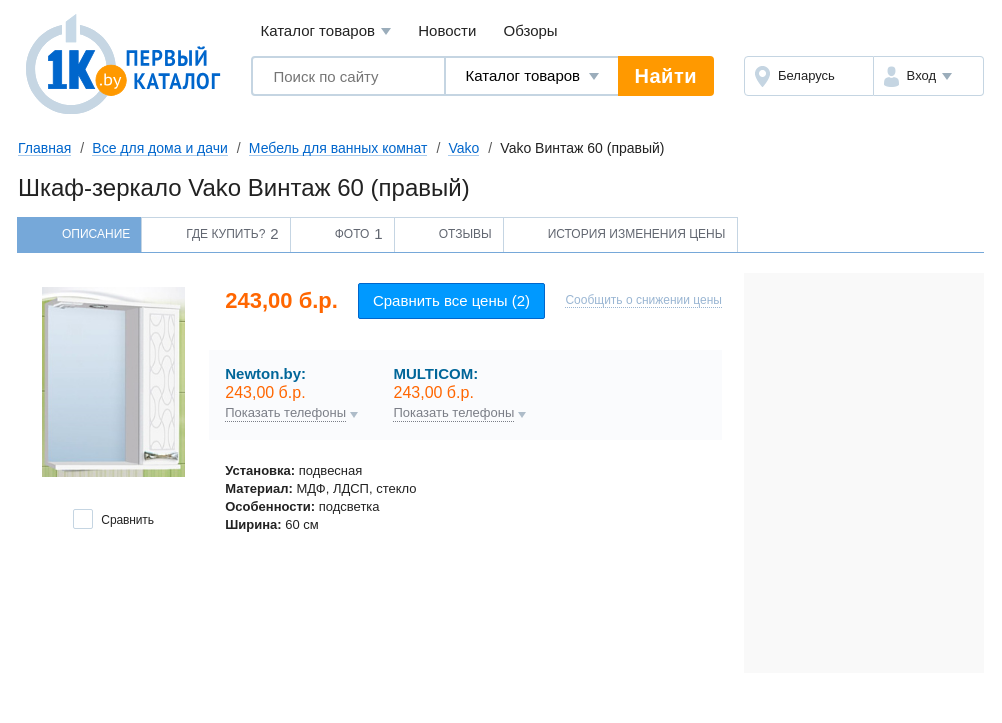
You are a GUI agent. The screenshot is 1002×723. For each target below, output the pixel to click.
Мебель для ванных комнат (338, 148)
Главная (44, 148)
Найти (666, 76)
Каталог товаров (325, 31)
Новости (447, 30)
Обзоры (531, 30)
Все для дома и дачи (160, 148)
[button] (928, 76)
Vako (463, 148)
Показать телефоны (285, 413)
